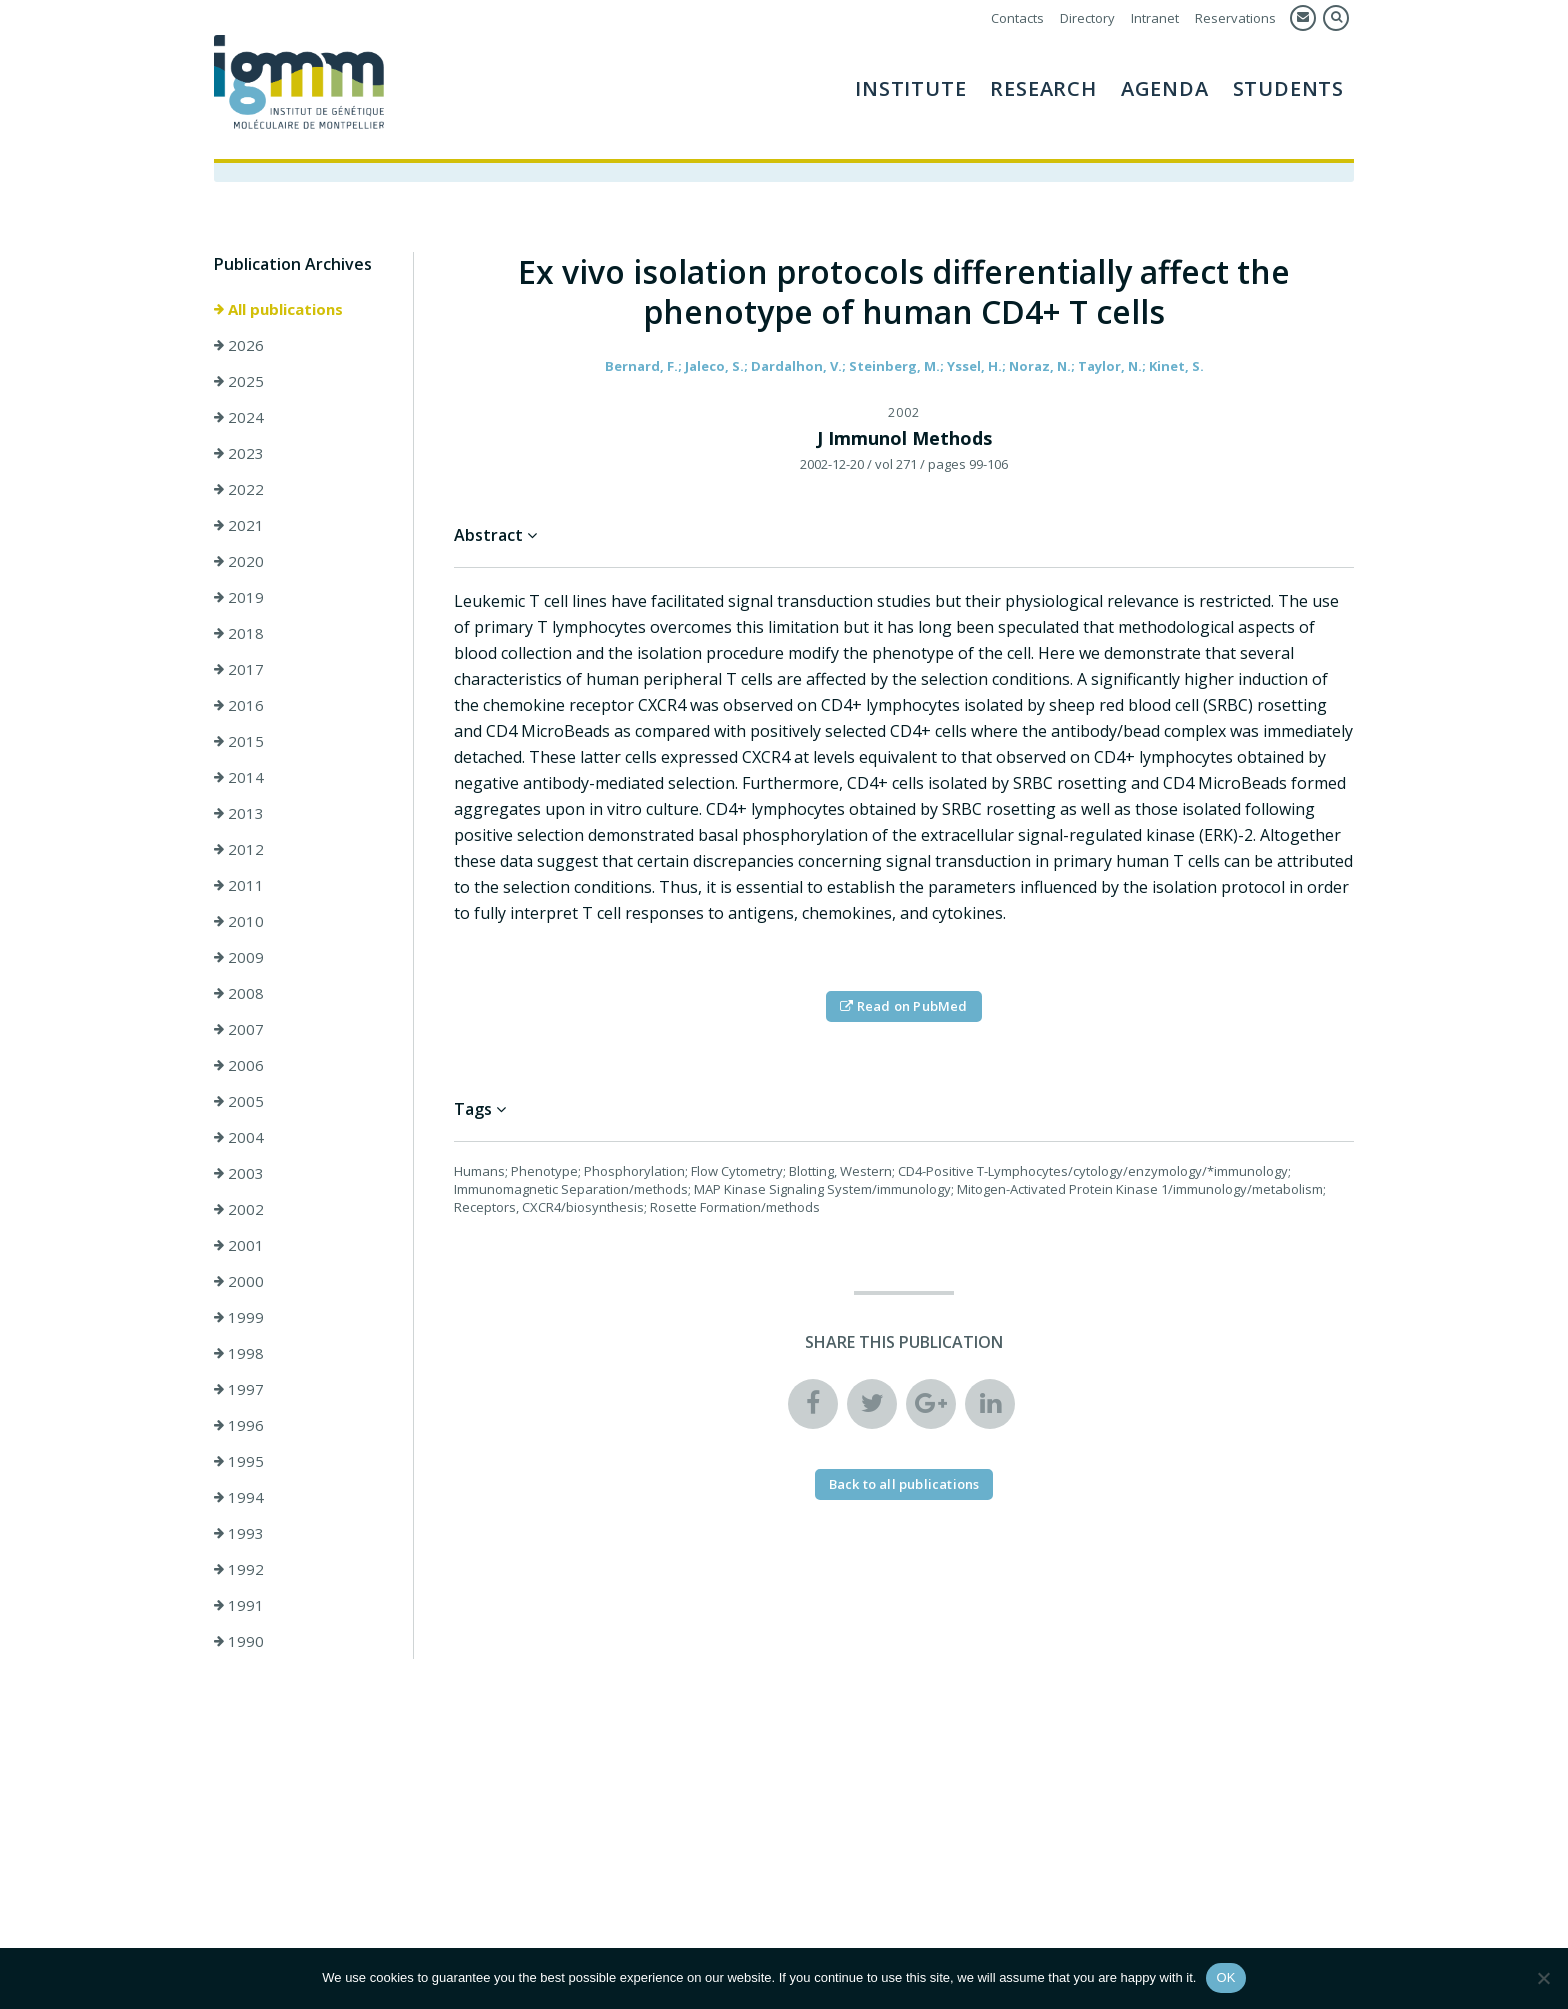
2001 (239, 1245)
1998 (239, 1353)
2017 (239, 669)
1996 (239, 1425)
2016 (239, 705)
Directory (1087, 18)
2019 (239, 597)
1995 (239, 1461)
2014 (239, 777)
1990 (239, 1641)
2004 (239, 1137)
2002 (239, 1209)
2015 (239, 741)
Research (1043, 88)
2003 (239, 1173)
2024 (239, 417)
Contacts (1017, 18)
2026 (239, 345)
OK (1225, 1977)
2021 (239, 525)
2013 (239, 813)
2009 (239, 957)
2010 (239, 921)
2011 (239, 885)
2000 (239, 1281)
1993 (239, 1533)
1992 (239, 1569)
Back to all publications (904, 1484)
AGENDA (1165, 88)
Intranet (1155, 18)
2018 (239, 633)
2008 (239, 993)
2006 (239, 1065)
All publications (278, 309)
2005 (239, 1101)
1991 (239, 1605)
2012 (239, 849)
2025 (239, 381)
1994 (239, 1497)
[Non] (1543, 1978)
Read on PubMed (903, 1006)
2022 (239, 489)
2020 (239, 561)
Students (1288, 88)
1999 (239, 1317)
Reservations (1235, 18)
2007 (239, 1029)
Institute (910, 88)
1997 (239, 1389)
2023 (239, 453)
